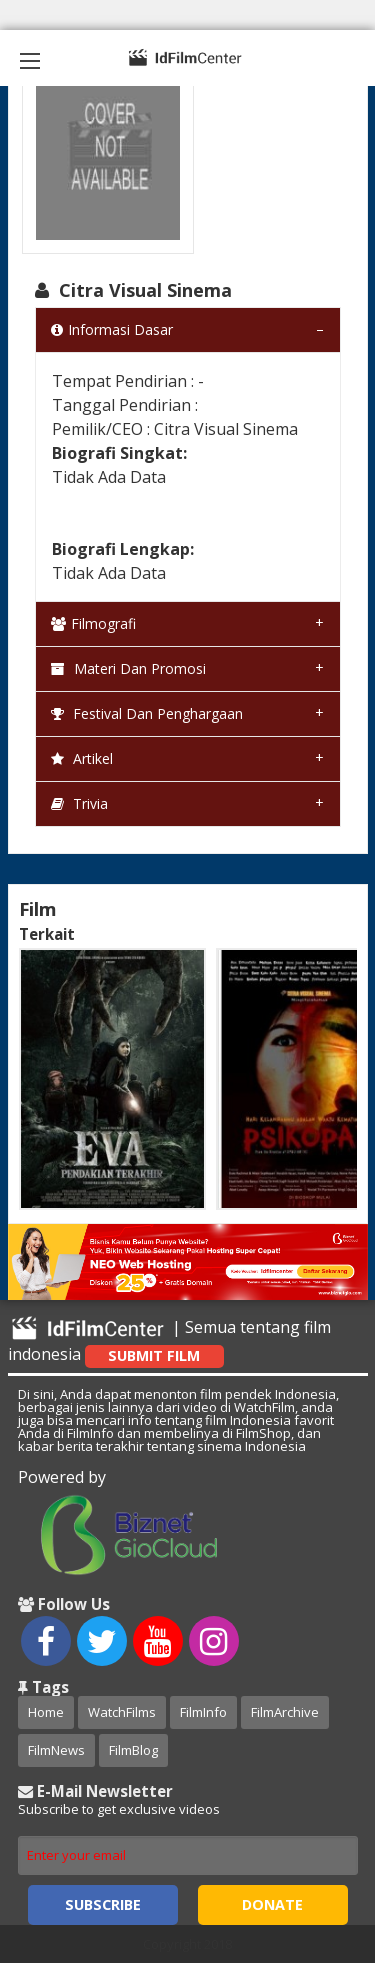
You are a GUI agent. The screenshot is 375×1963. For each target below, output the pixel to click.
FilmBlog (133, 1750)
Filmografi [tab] (93, 623)
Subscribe (103, 1904)
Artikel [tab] (82, 758)
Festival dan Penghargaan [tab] (147, 713)
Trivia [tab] (79, 803)
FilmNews (56, 1750)
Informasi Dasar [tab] (112, 329)
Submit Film (154, 1355)
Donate (272, 1904)
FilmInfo (203, 1712)
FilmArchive (285, 1712)
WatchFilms (122, 1712)
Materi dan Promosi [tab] (128, 668)
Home (46, 1712)
